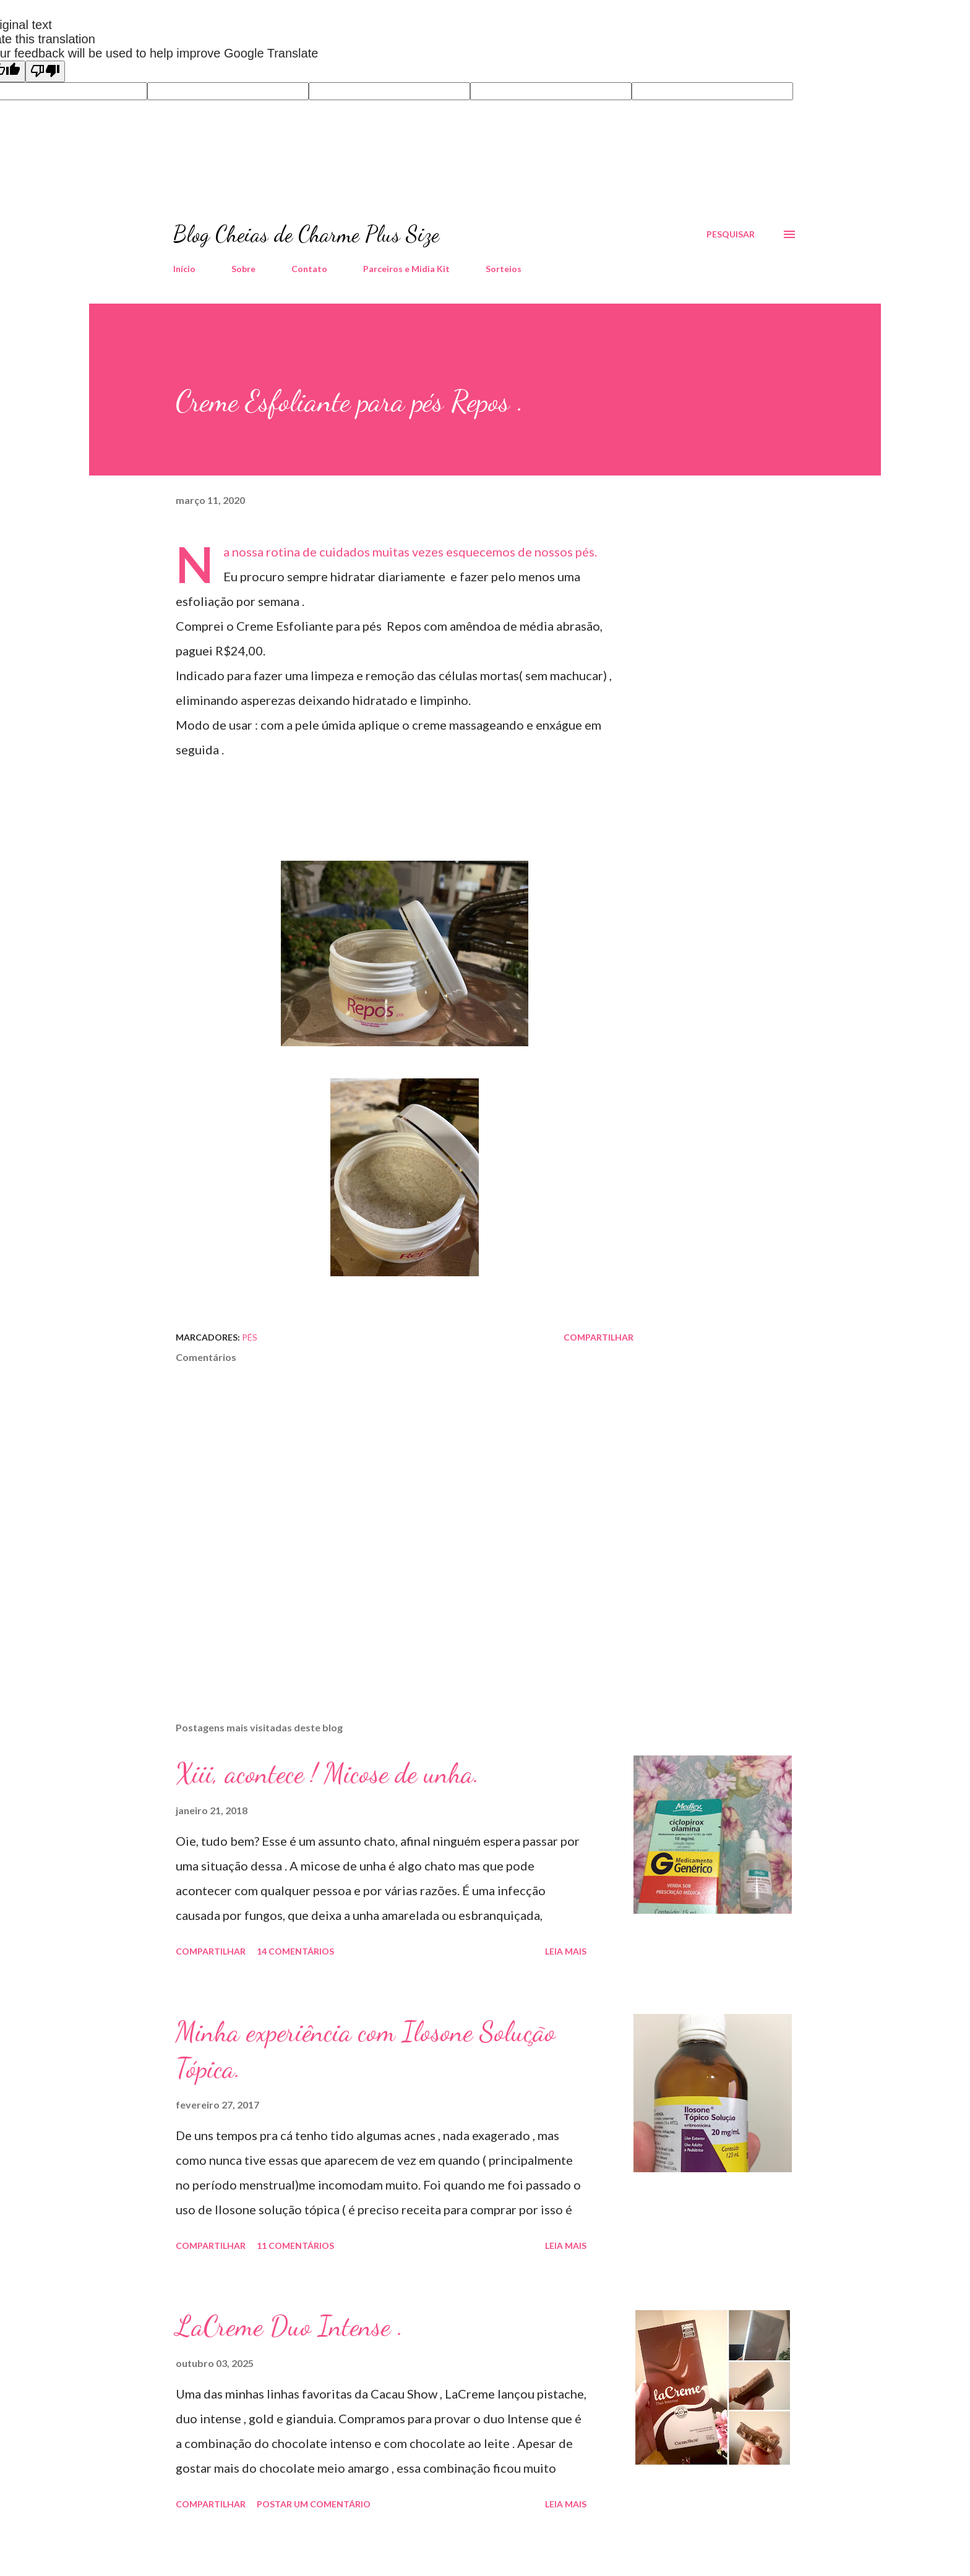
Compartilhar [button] (598, 1337)
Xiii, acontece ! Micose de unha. (327, 1773)
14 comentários (295, 1951)
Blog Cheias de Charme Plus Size (306, 234)
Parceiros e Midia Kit (406, 268)
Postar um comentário (314, 2504)
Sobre (243, 268)
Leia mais (565, 1951)
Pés (249, 1337)
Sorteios (503, 268)
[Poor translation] (45, 71)
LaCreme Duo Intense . (289, 2326)
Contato (309, 268)
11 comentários (295, 2245)
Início (184, 268)
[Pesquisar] (730, 234)
